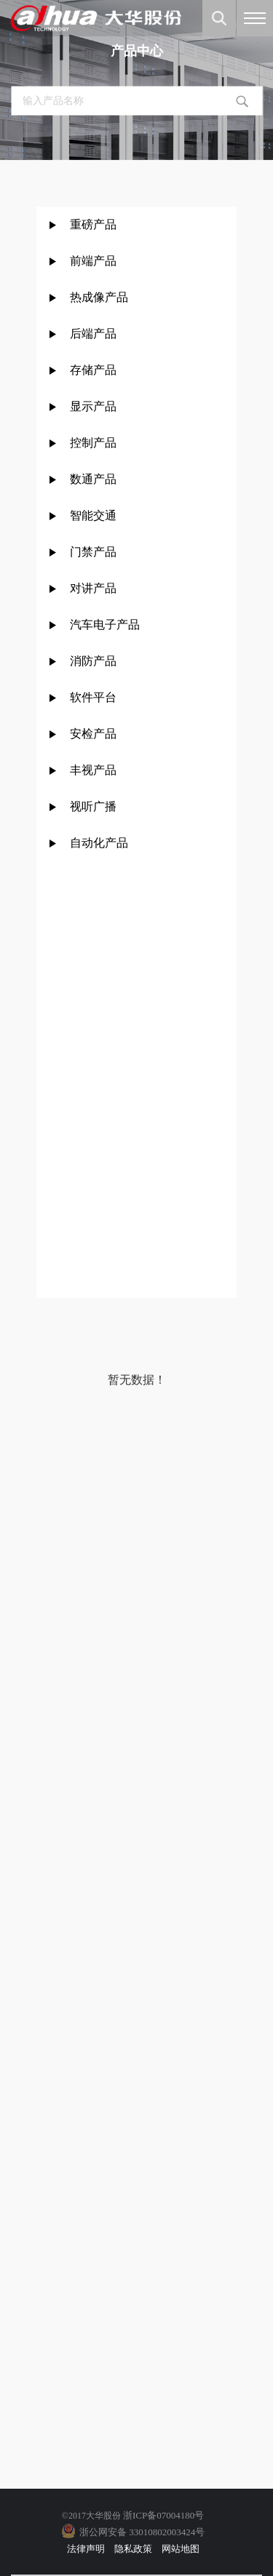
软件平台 (93, 697)
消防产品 (93, 661)
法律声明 (86, 2548)
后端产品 (93, 333)
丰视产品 (93, 770)
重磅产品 (93, 224)
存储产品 (93, 370)
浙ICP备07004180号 (163, 2515)
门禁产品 (93, 552)
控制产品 (94, 442)
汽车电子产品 (105, 624)
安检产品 (93, 733)
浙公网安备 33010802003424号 (142, 2532)
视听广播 (93, 806)
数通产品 (93, 479)
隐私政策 (133, 2548)
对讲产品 (93, 588)
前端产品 (93, 261)
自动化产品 (99, 843)
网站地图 (180, 2548)
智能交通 (93, 515)
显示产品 (93, 406)
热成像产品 (99, 297)
